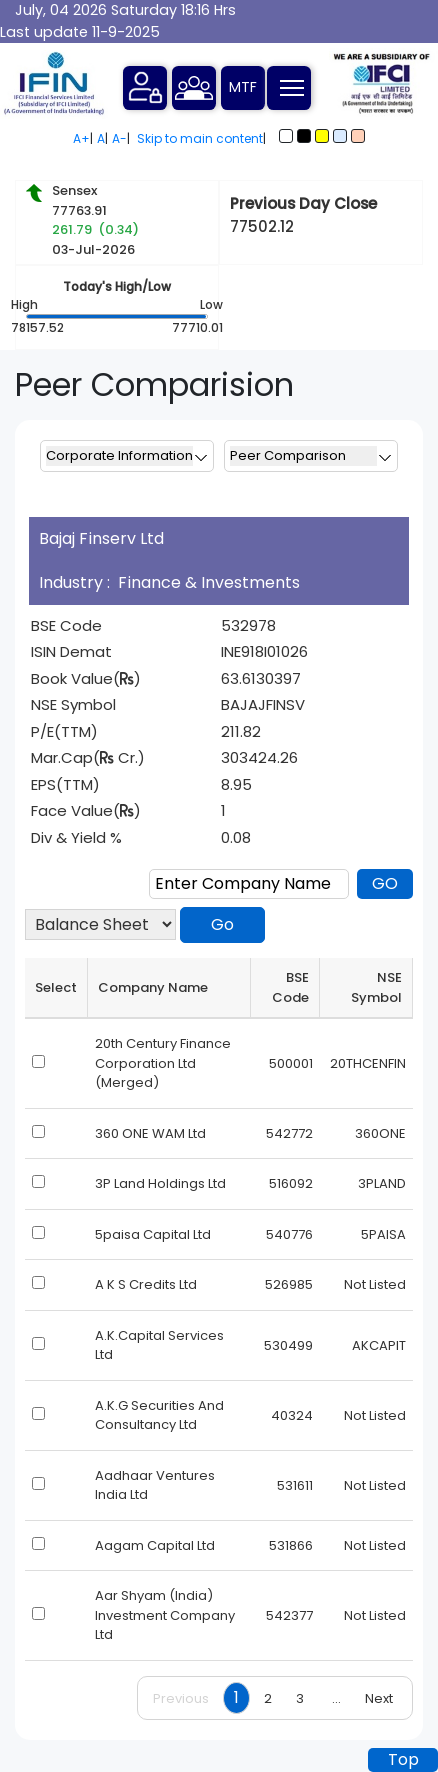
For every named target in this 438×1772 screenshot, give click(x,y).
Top (403, 1759)
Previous (181, 1698)
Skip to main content (200, 138)
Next (379, 1698)
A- (119, 138)
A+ (81, 138)
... (336, 1698)
